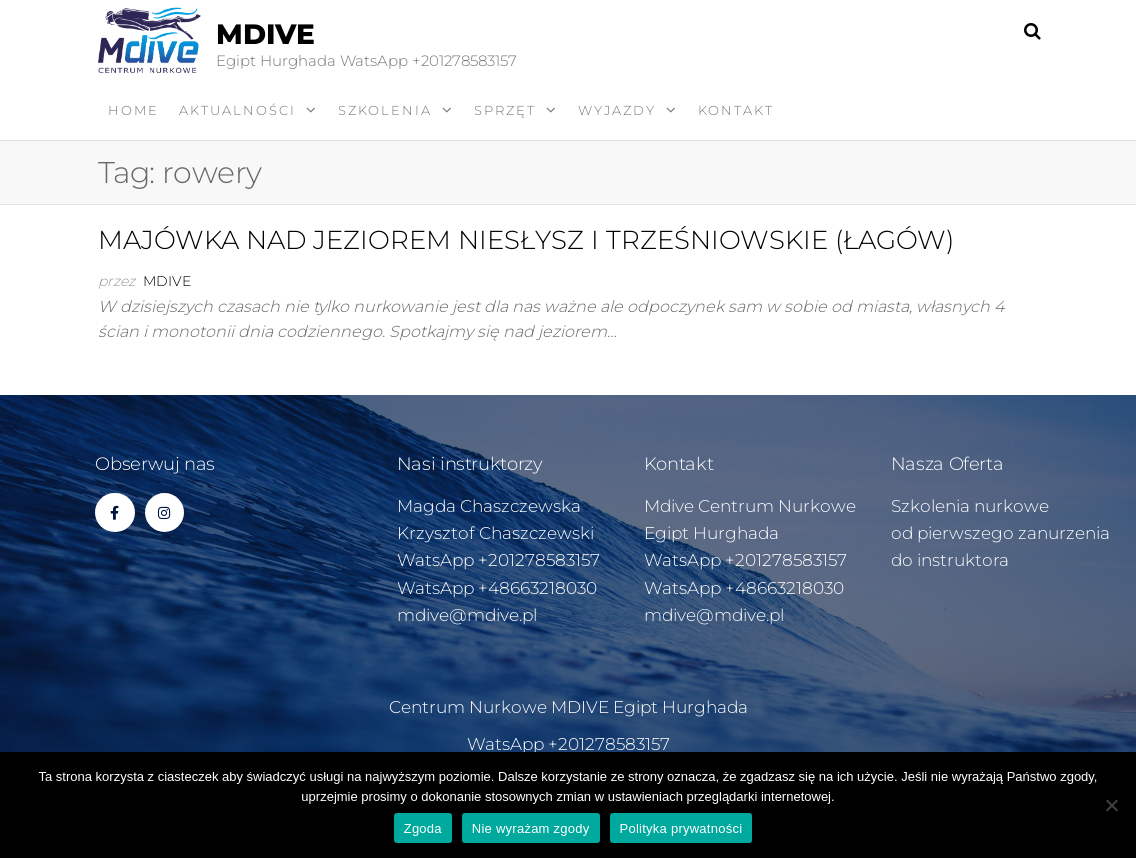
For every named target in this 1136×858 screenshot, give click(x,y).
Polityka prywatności (681, 828)
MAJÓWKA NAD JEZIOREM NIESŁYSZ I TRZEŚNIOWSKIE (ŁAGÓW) (526, 240)
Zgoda (423, 828)
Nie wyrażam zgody (531, 828)
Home (133, 110)
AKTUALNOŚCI (237, 110)
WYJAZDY (617, 110)
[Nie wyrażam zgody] (1111, 805)
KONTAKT (736, 110)
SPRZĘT (505, 110)
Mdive (167, 281)
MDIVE (265, 34)
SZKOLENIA (385, 110)
